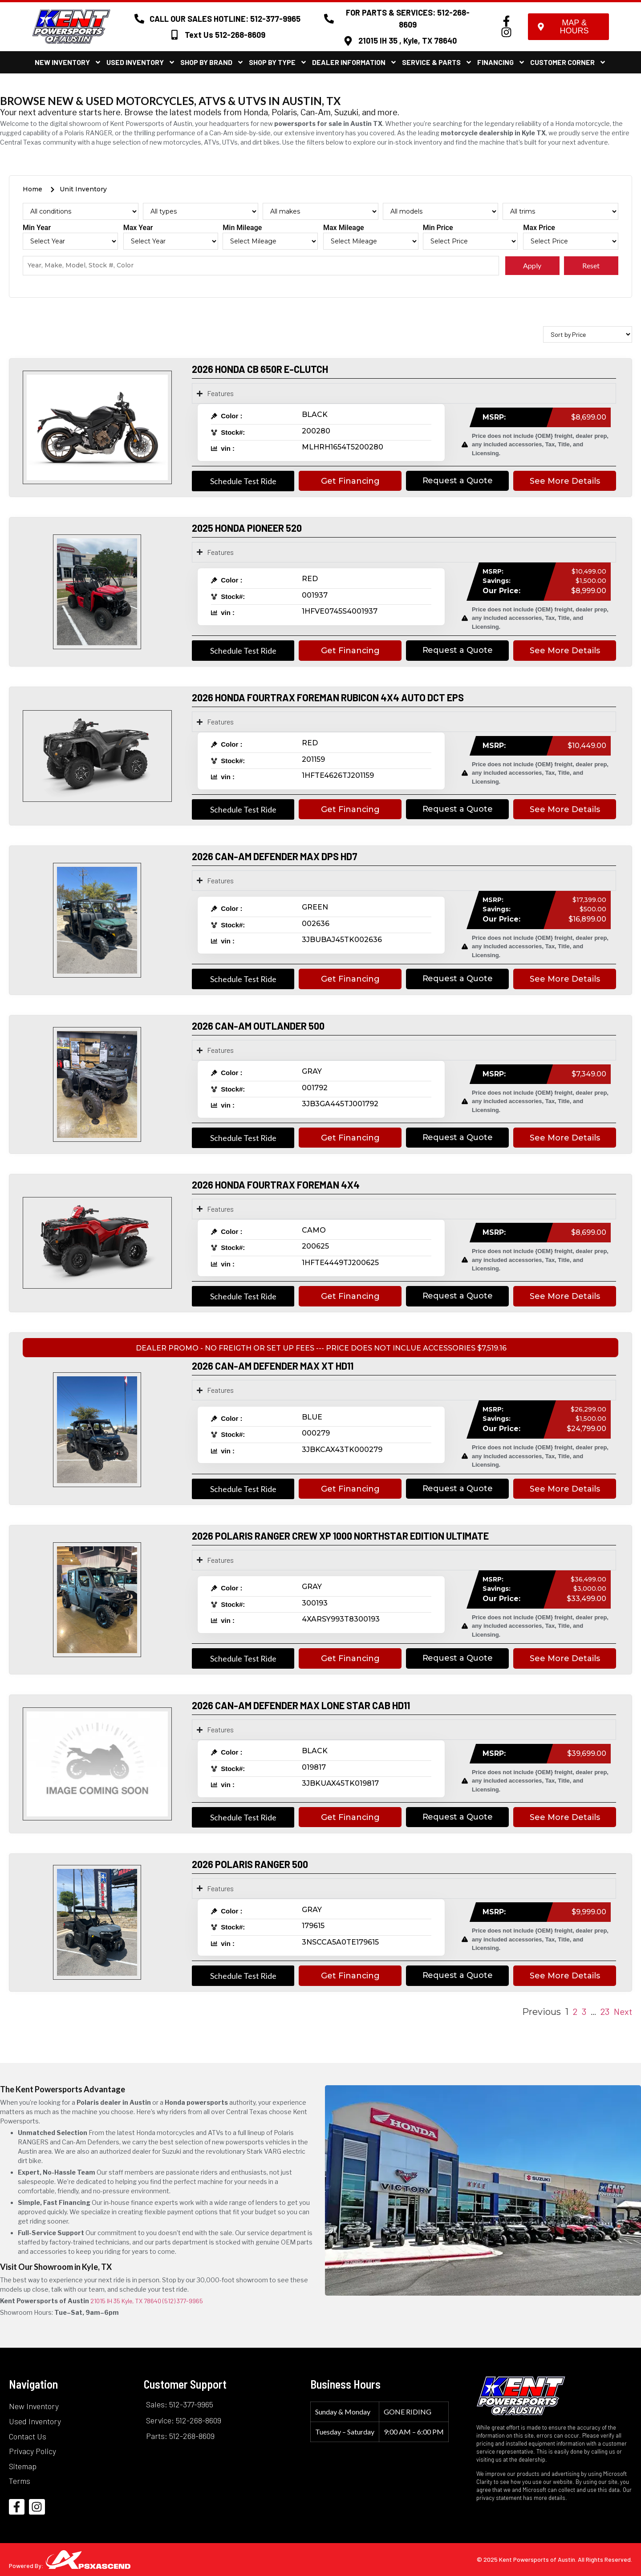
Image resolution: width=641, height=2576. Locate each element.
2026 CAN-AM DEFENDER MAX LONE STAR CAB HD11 (301, 1705)
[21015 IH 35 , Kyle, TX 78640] (348, 41)
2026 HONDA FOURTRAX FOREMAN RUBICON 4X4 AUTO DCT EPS (328, 697)
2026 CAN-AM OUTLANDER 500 (258, 1025)
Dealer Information (354, 62)
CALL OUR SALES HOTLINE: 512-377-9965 (225, 19)
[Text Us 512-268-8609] (174, 35)
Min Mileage (242, 228)
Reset (591, 265)
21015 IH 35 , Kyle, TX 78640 (407, 40)
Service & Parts (437, 62)
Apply (532, 265)
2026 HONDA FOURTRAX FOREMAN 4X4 (276, 1184)
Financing (501, 62)
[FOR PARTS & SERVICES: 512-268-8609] (329, 19)
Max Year (138, 228)
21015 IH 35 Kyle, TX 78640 (125, 2301)
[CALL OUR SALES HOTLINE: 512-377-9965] (139, 19)
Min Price (438, 228)
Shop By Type (278, 62)
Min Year (37, 228)
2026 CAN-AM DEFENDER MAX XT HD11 (272, 1365)
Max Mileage (343, 228)
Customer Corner (568, 62)
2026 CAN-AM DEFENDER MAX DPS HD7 (274, 856)
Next (623, 2011)
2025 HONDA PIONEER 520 (247, 528)
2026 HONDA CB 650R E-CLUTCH (260, 369)
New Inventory (68, 62)
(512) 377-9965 (182, 2301)
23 (604, 2011)
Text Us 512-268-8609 (225, 35)
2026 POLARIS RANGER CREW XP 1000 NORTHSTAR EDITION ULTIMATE (340, 1535)
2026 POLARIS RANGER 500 (250, 1864)
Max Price (539, 228)
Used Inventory (140, 62)
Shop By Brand (212, 62)
